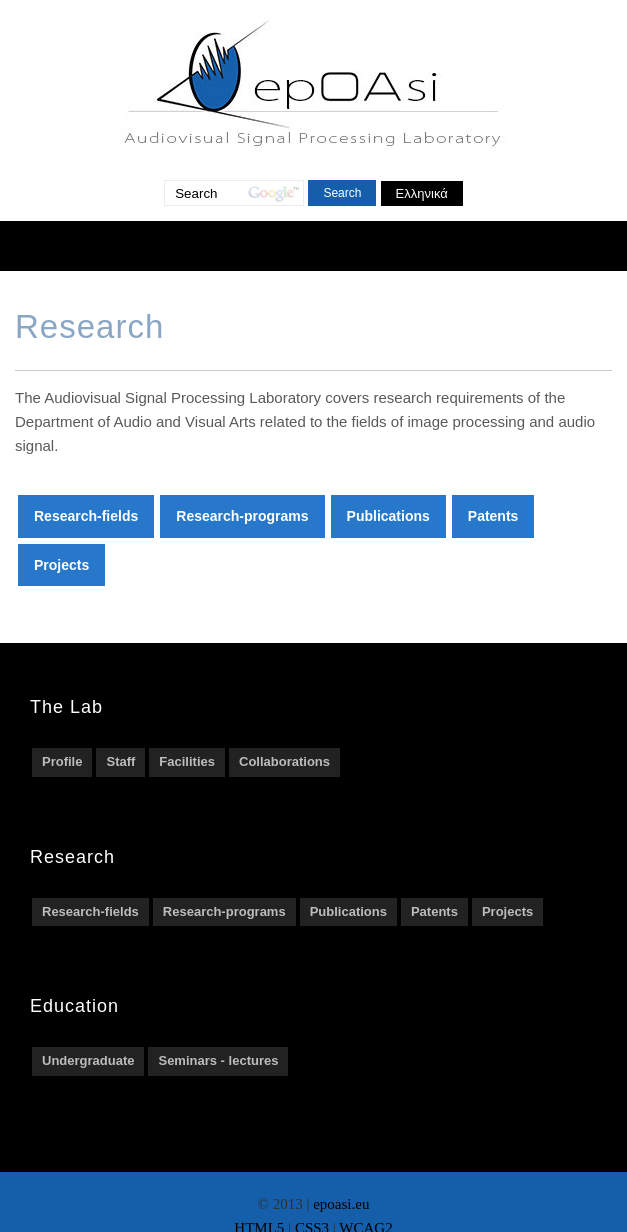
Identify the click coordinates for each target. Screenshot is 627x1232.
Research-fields (86, 516)
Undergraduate (88, 1060)
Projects (61, 565)
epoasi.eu (341, 1204)
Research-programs (242, 516)
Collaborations (284, 761)
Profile (62, 761)
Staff (120, 761)
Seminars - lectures (218, 1060)
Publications (388, 516)
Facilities (187, 761)
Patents (493, 516)
